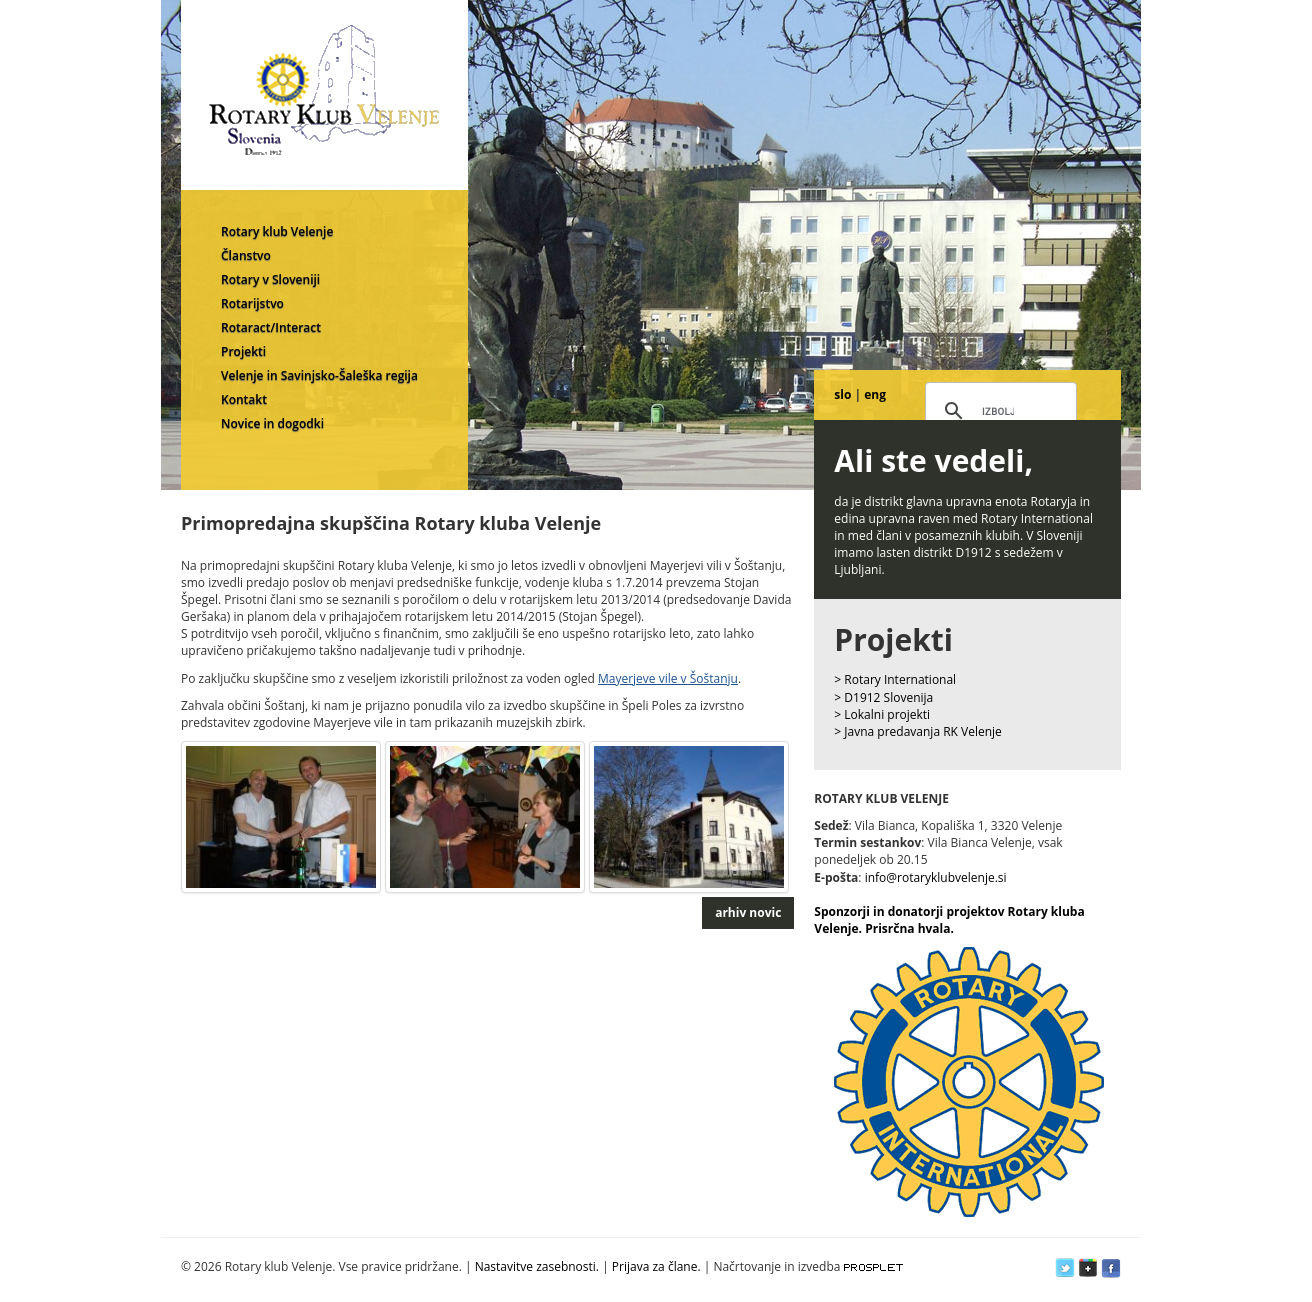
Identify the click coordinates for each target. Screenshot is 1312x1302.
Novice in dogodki (272, 423)
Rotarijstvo (252, 303)
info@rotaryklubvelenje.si (936, 877)
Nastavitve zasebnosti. (537, 1266)
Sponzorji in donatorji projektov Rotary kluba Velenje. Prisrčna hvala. (949, 920)
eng (875, 394)
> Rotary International (895, 679)
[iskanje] (998, 412)
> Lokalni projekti (882, 714)
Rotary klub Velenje (277, 231)
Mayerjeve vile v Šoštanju (668, 678)
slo (842, 394)
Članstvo (246, 255)
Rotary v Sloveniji (270, 279)
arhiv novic (748, 912)
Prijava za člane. (656, 1266)
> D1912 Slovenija (883, 697)
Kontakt (244, 399)
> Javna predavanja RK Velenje (918, 731)
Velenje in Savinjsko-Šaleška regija (319, 375)
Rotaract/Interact (271, 327)
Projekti (243, 351)
